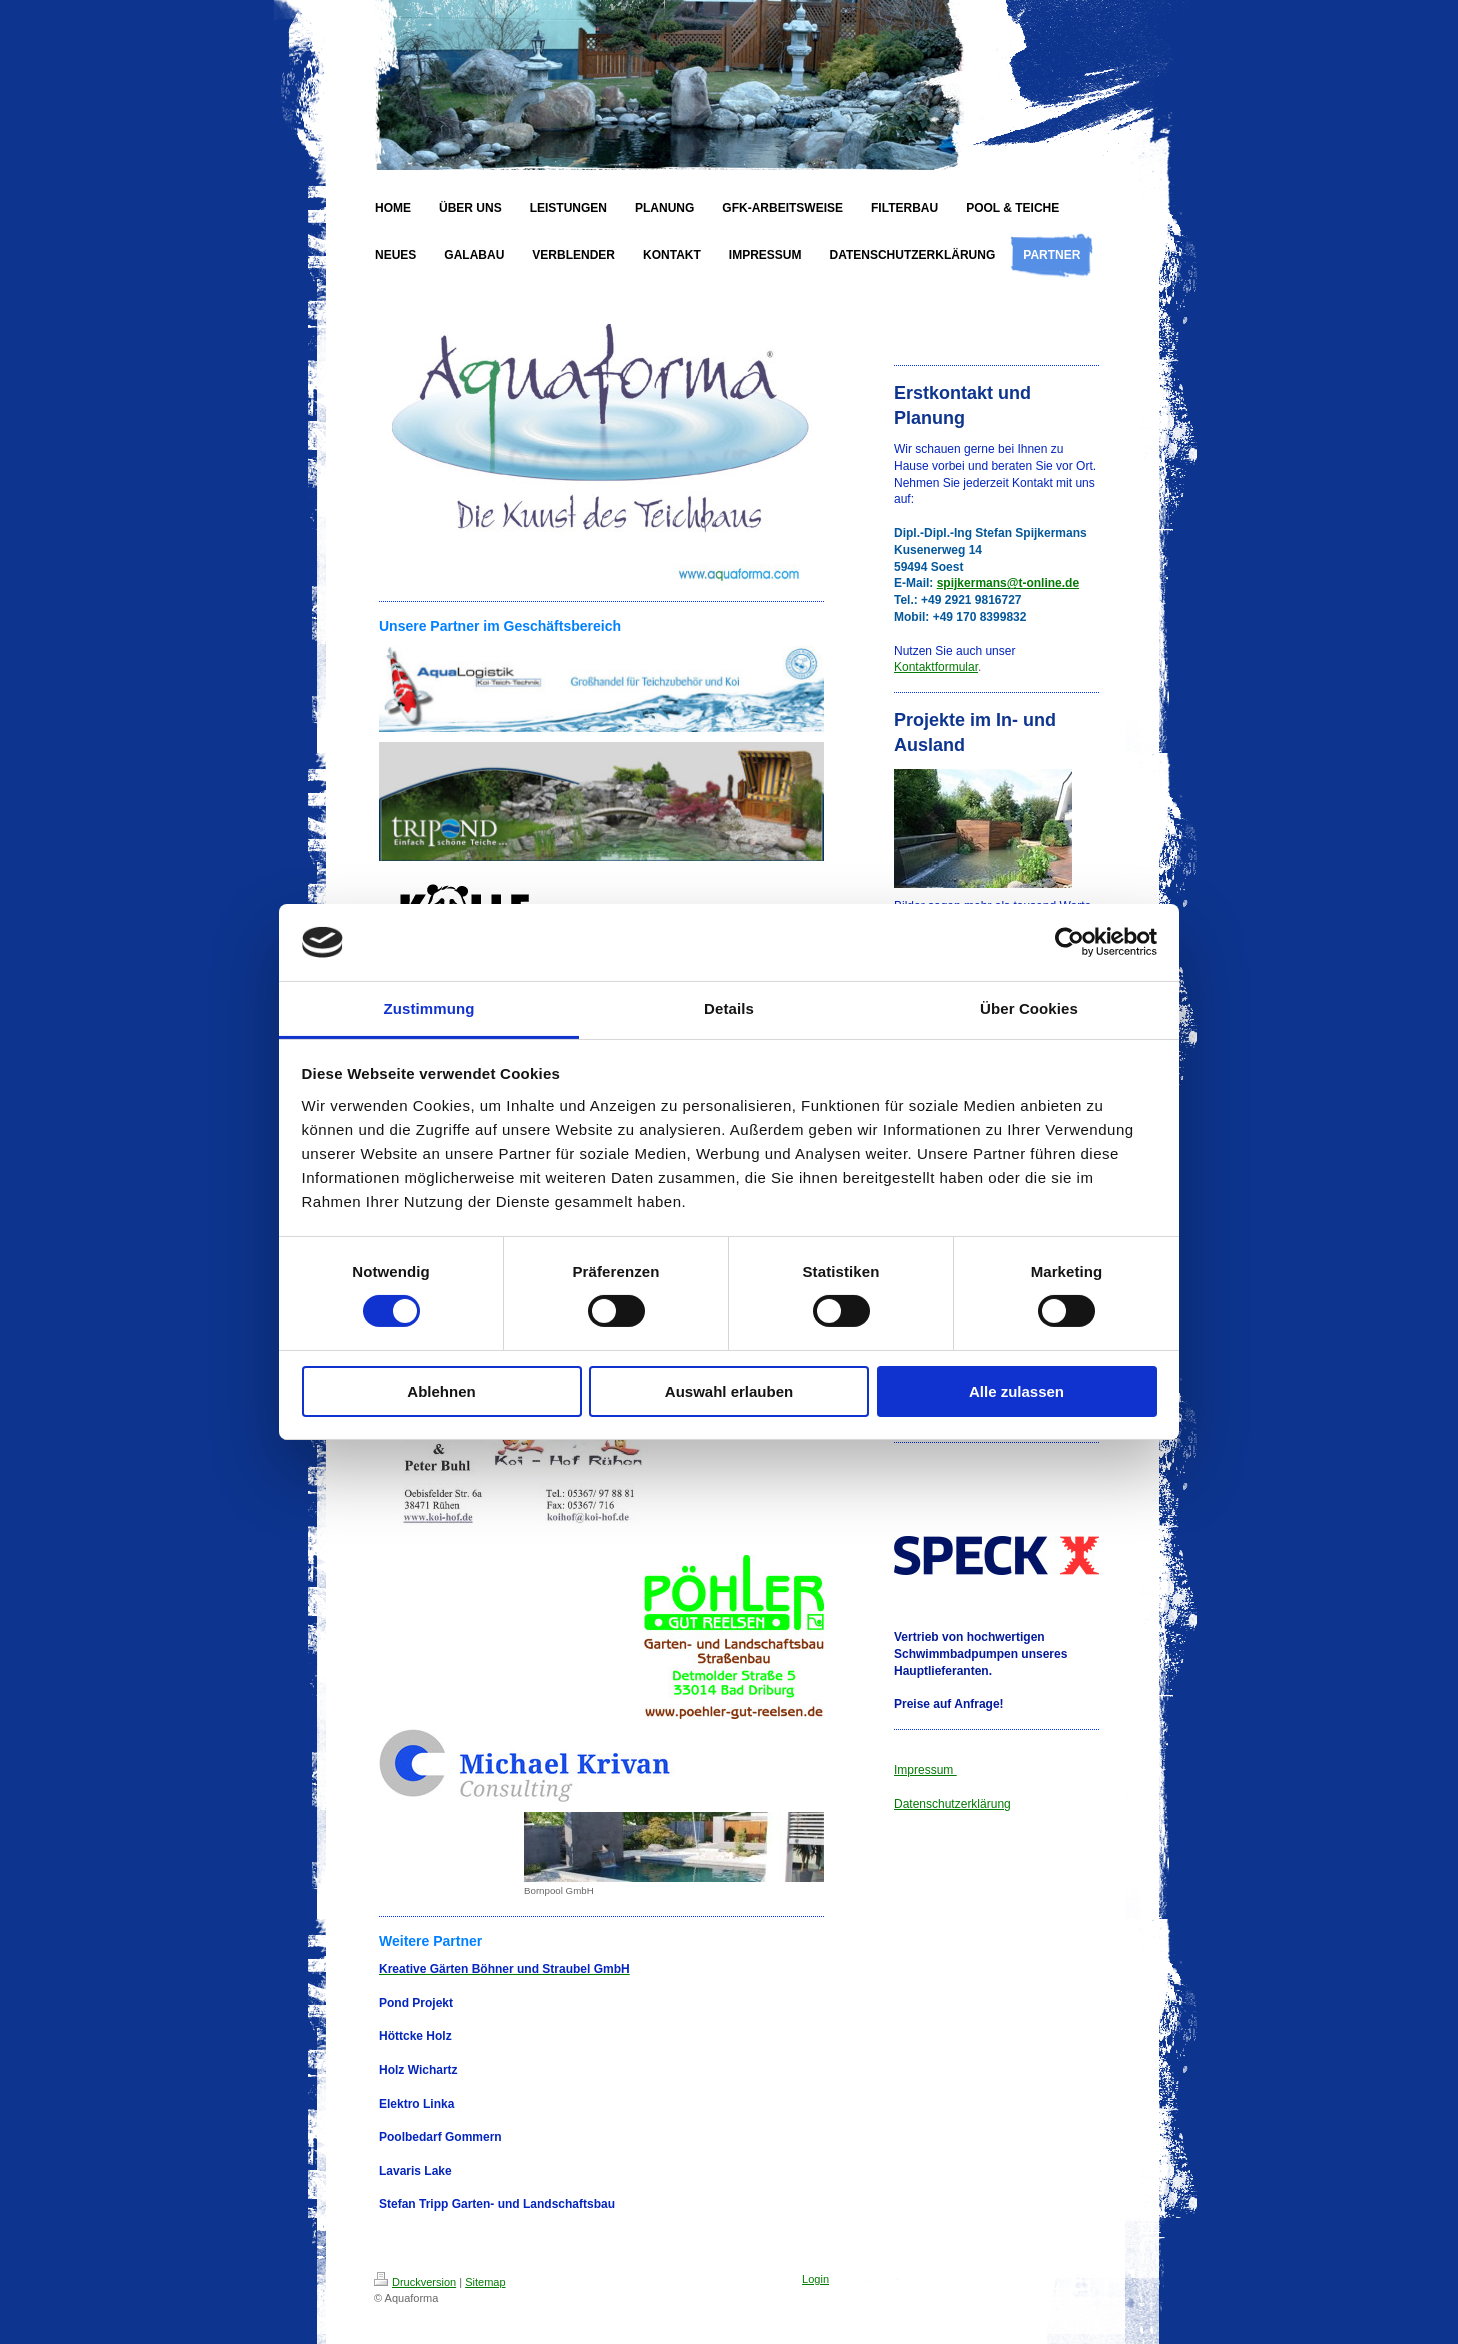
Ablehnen (441, 1391)
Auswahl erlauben (729, 1391)
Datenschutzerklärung (952, 1804)
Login (815, 2279)
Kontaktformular (936, 667)
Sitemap (485, 2282)
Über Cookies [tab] (1029, 1008)
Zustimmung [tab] (429, 1008)
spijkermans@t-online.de (1008, 583)
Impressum (925, 1770)
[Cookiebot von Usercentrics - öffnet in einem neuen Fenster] (1069, 942)
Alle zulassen (1016, 1391)
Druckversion (415, 2282)
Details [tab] (729, 1008)
